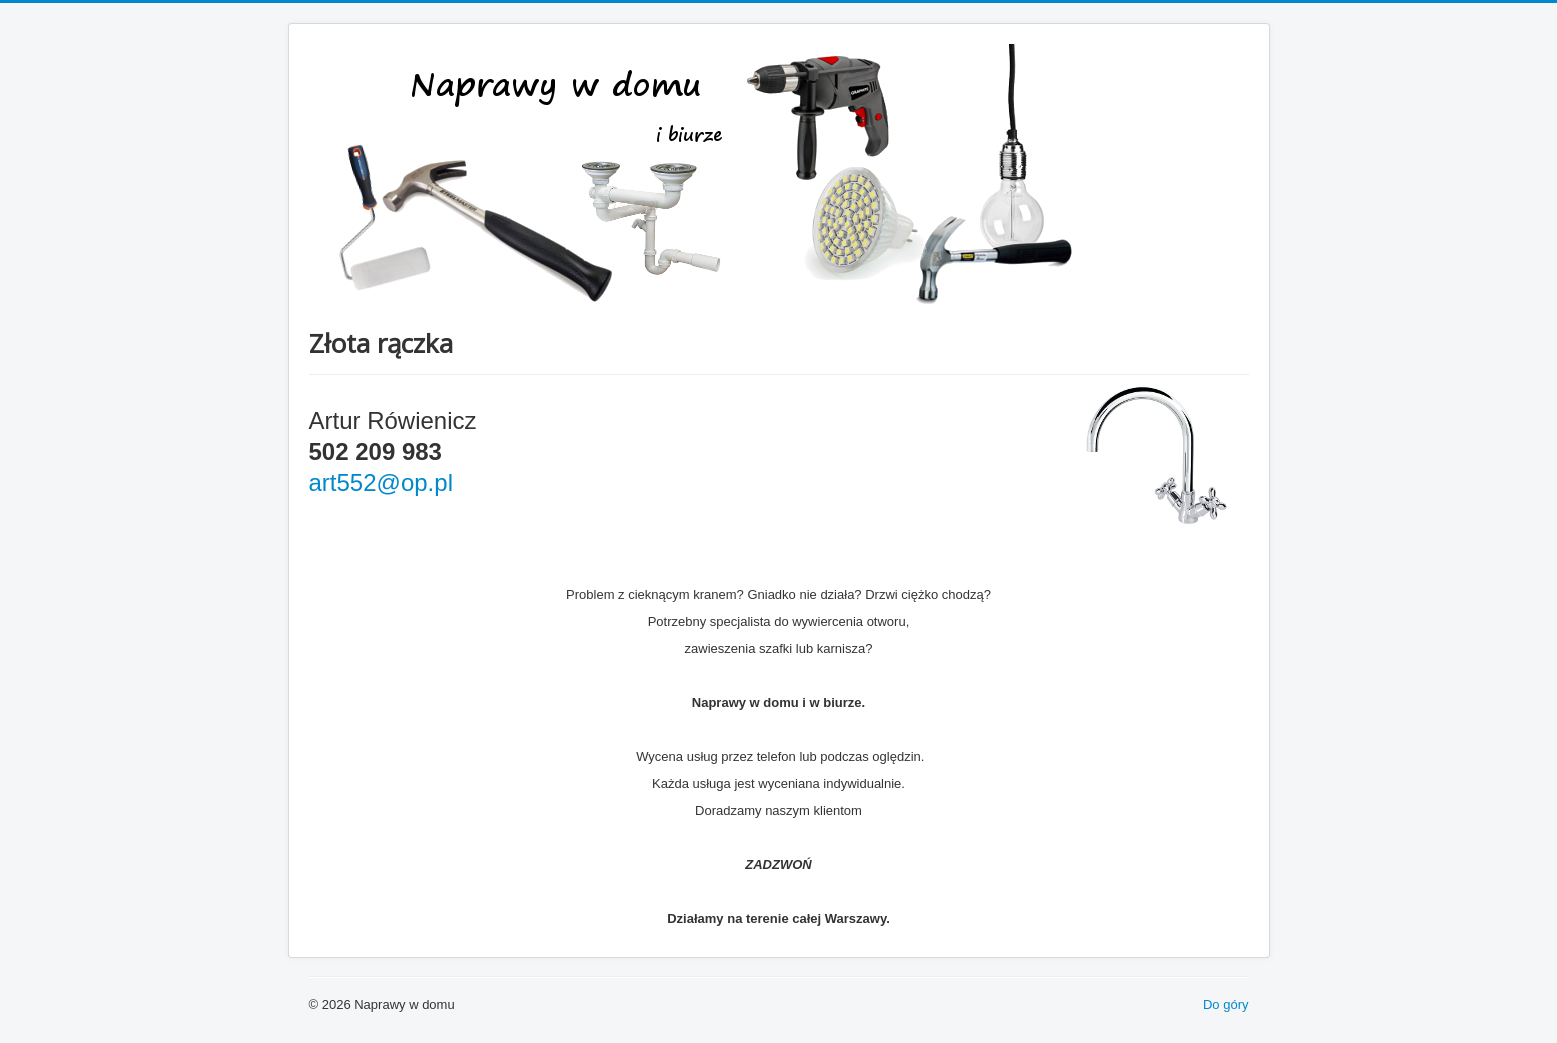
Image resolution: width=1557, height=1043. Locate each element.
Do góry (1226, 1004)
